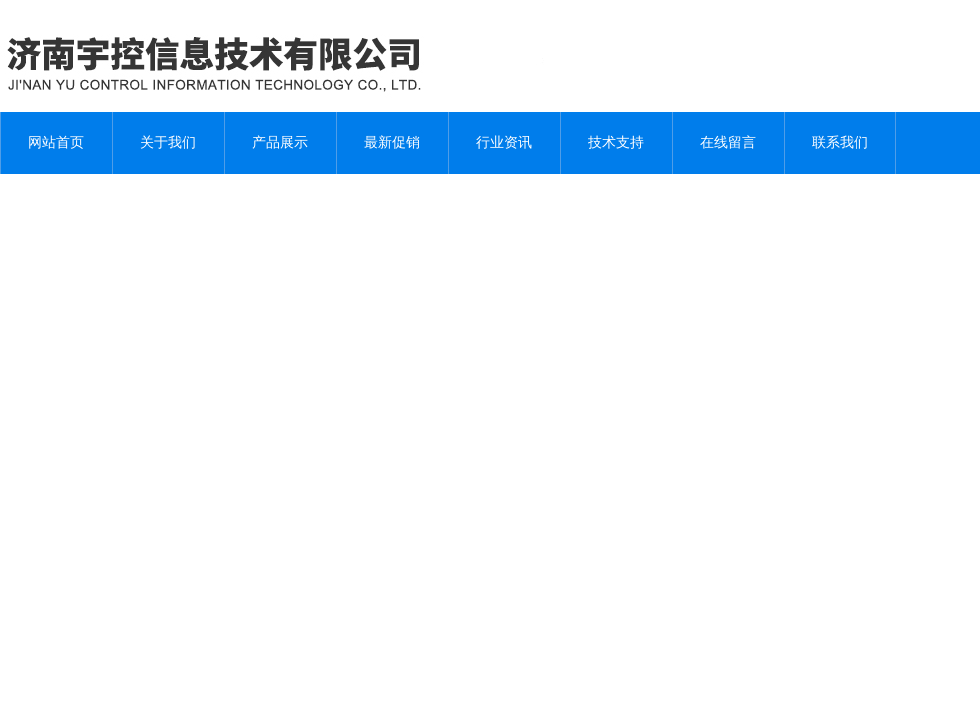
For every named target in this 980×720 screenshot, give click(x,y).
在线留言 (728, 142)
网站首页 (56, 142)
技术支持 (616, 142)
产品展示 (280, 142)
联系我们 (840, 142)
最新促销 (392, 142)
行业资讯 (504, 142)
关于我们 (168, 142)
